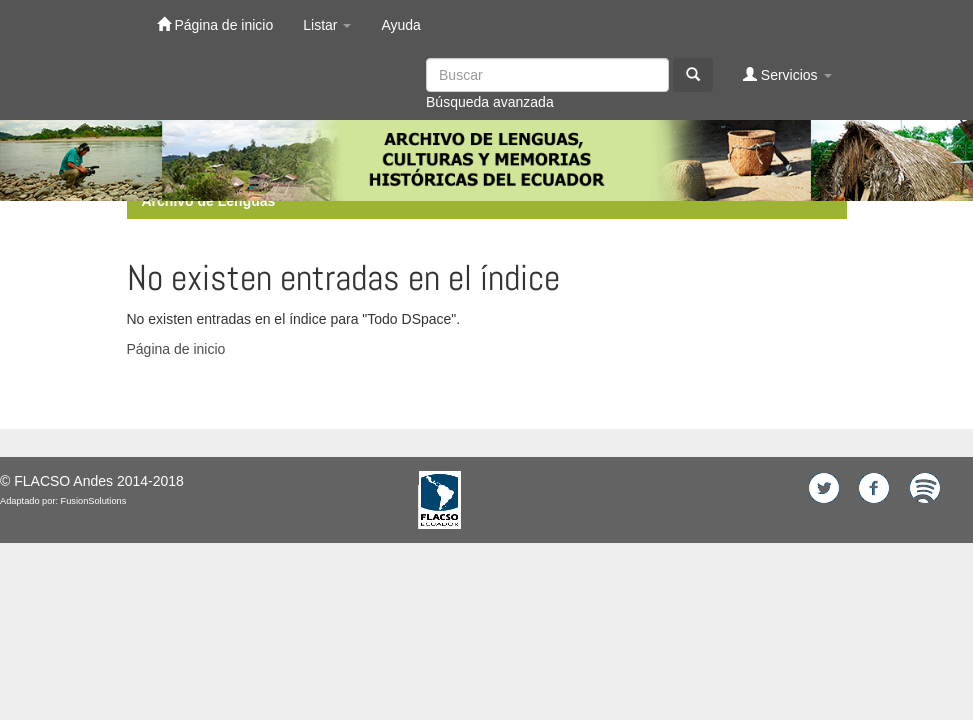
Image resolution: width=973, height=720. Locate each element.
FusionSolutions (94, 501)
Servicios (787, 74)
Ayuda (400, 25)
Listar (327, 25)
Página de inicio (215, 24)
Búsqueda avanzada (490, 102)
